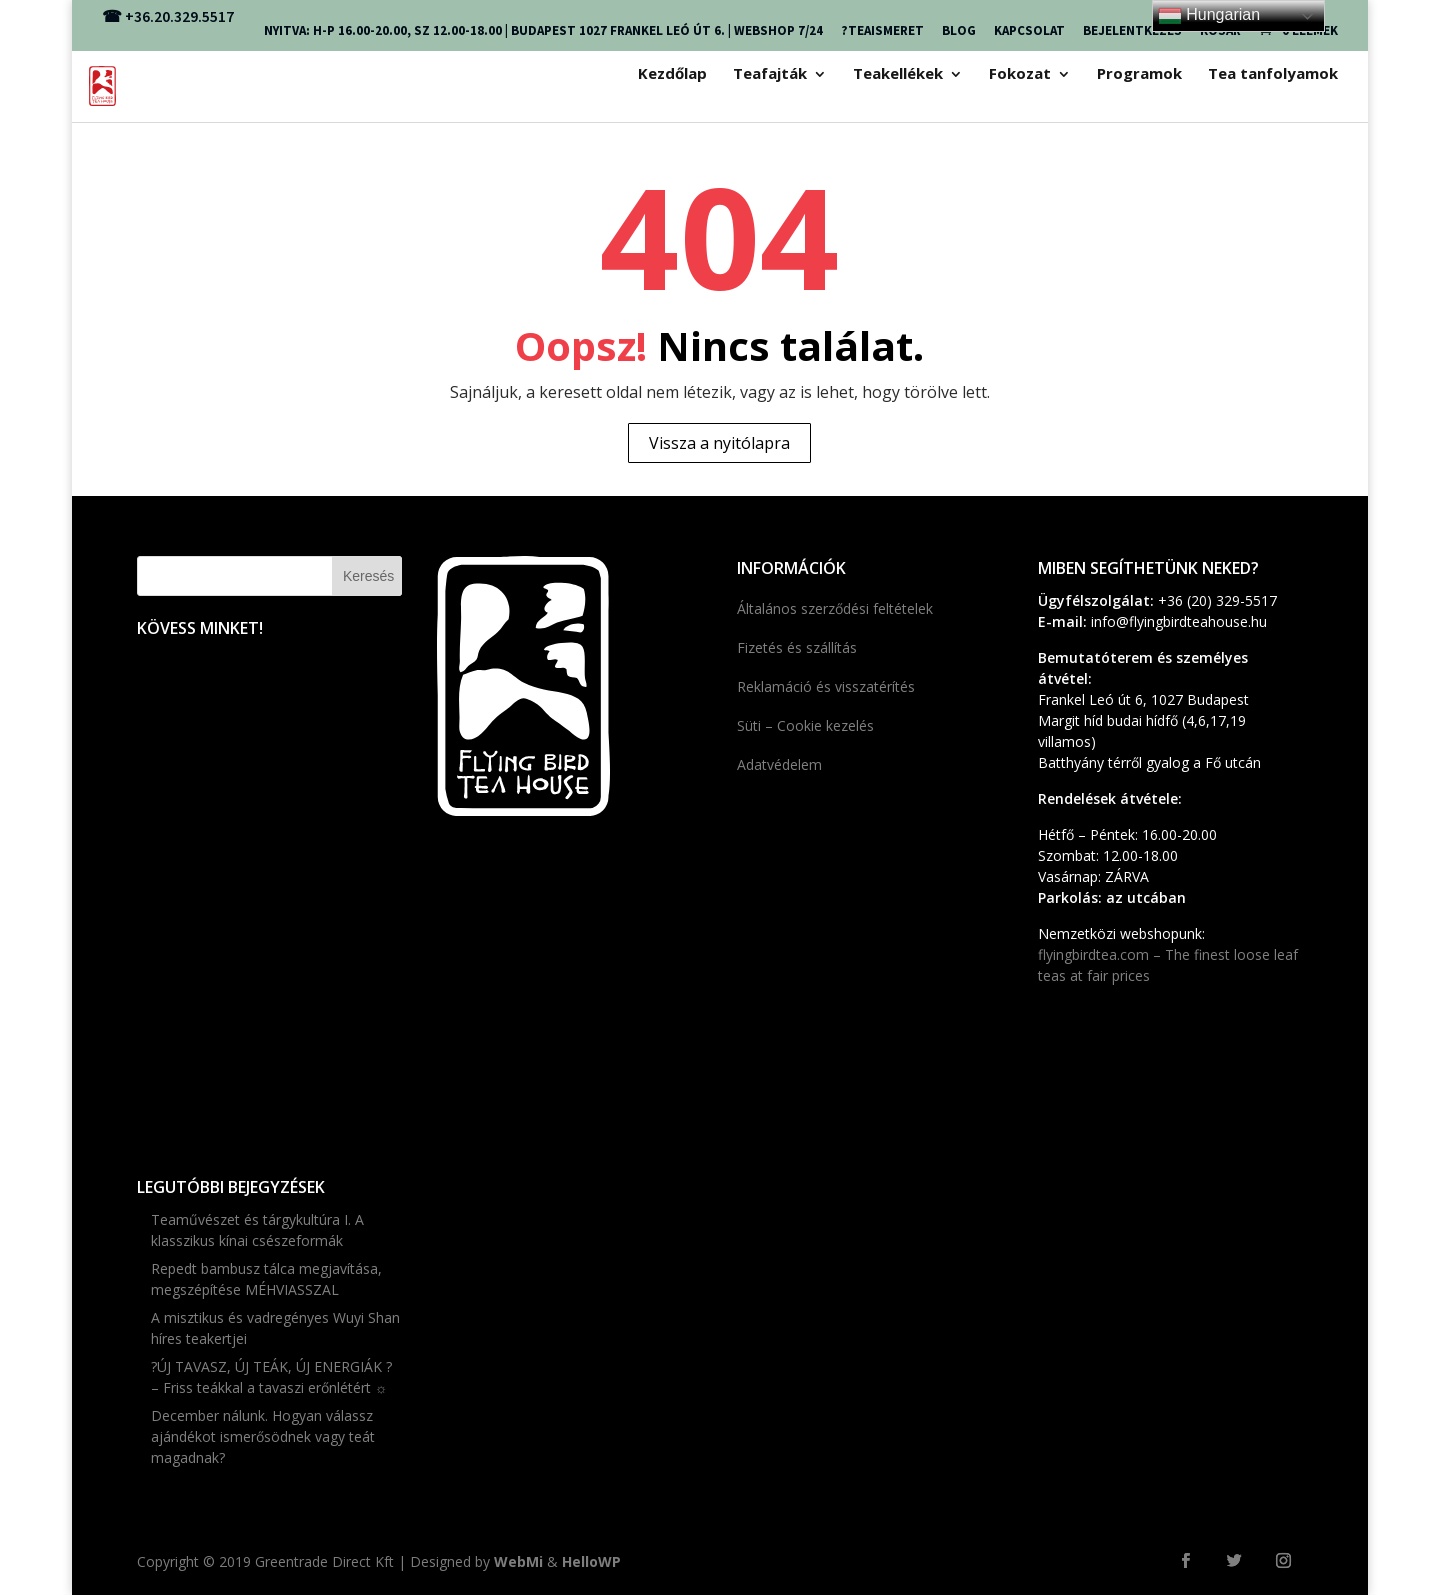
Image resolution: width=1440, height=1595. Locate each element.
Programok (1139, 74)
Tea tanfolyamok (1273, 74)
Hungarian (1209, 16)
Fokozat (1020, 74)
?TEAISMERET (882, 30)
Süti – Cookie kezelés (805, 725)
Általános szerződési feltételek (835, 608)
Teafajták (770, 74)
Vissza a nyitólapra (719, 443)
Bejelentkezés (1132, 30)
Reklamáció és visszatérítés (826, 686)
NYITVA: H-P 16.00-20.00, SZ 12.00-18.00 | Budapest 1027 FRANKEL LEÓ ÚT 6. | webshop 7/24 (543, 30)
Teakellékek (898, 74)
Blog (959, 30)
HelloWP (591, 1561)
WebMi (518, 1561)
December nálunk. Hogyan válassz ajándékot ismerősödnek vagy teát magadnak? (263, 1436)
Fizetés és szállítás (797, 647)
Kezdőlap (672, 74)
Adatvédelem (779, 764)
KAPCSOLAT (1029, 30)
